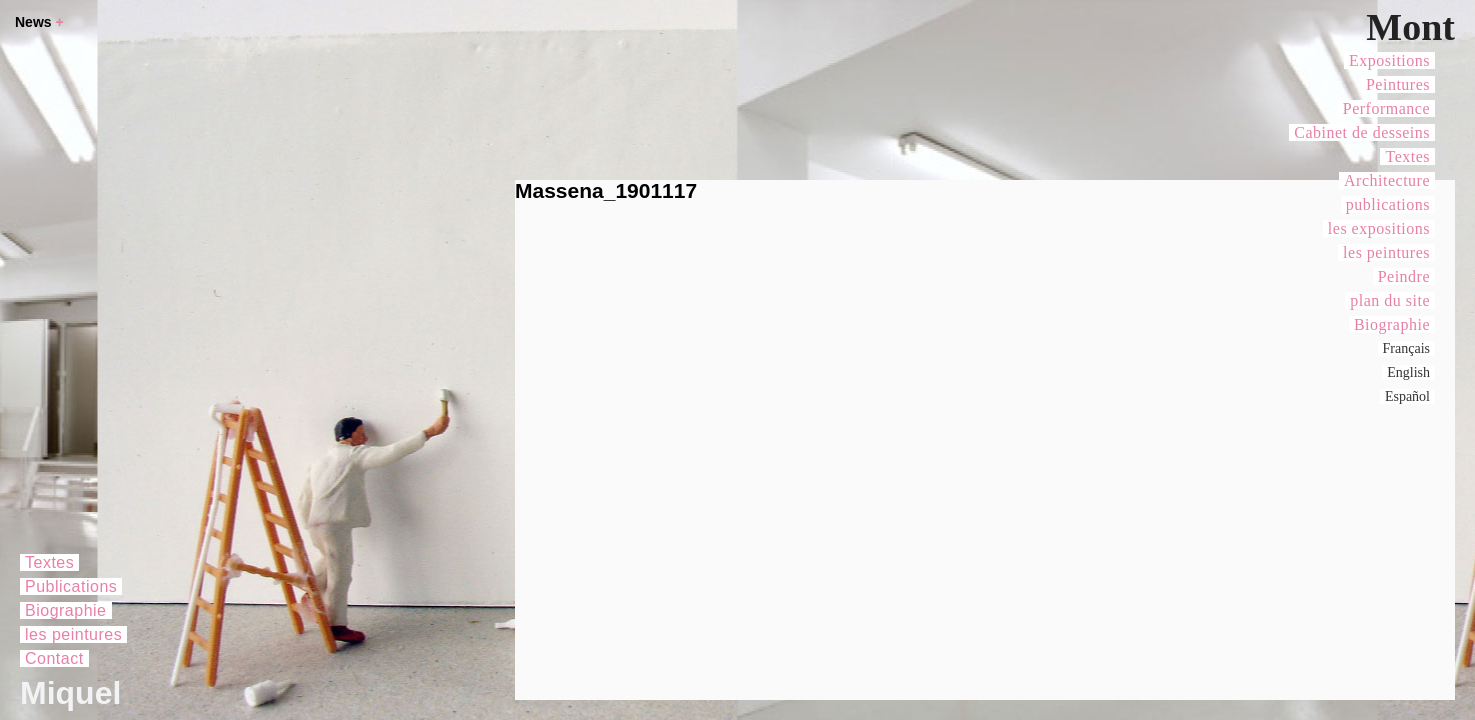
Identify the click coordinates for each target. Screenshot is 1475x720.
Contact (54, 658)
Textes (1407, 156)
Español (1407, 396)
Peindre (1404, 276)
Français (1406, 348)
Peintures (1398, 84)
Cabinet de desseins (1362, 132)
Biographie (1392, 324)
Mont (1410, 27)
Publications (71, 586)
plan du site (1390, 300)
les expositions (1379, 228)
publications (1388, 204)
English (1408, 372)
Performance (1386, 108)
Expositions (1389, 60)
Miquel (70, 693)
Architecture (1387, 180)
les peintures (1386, 252)
